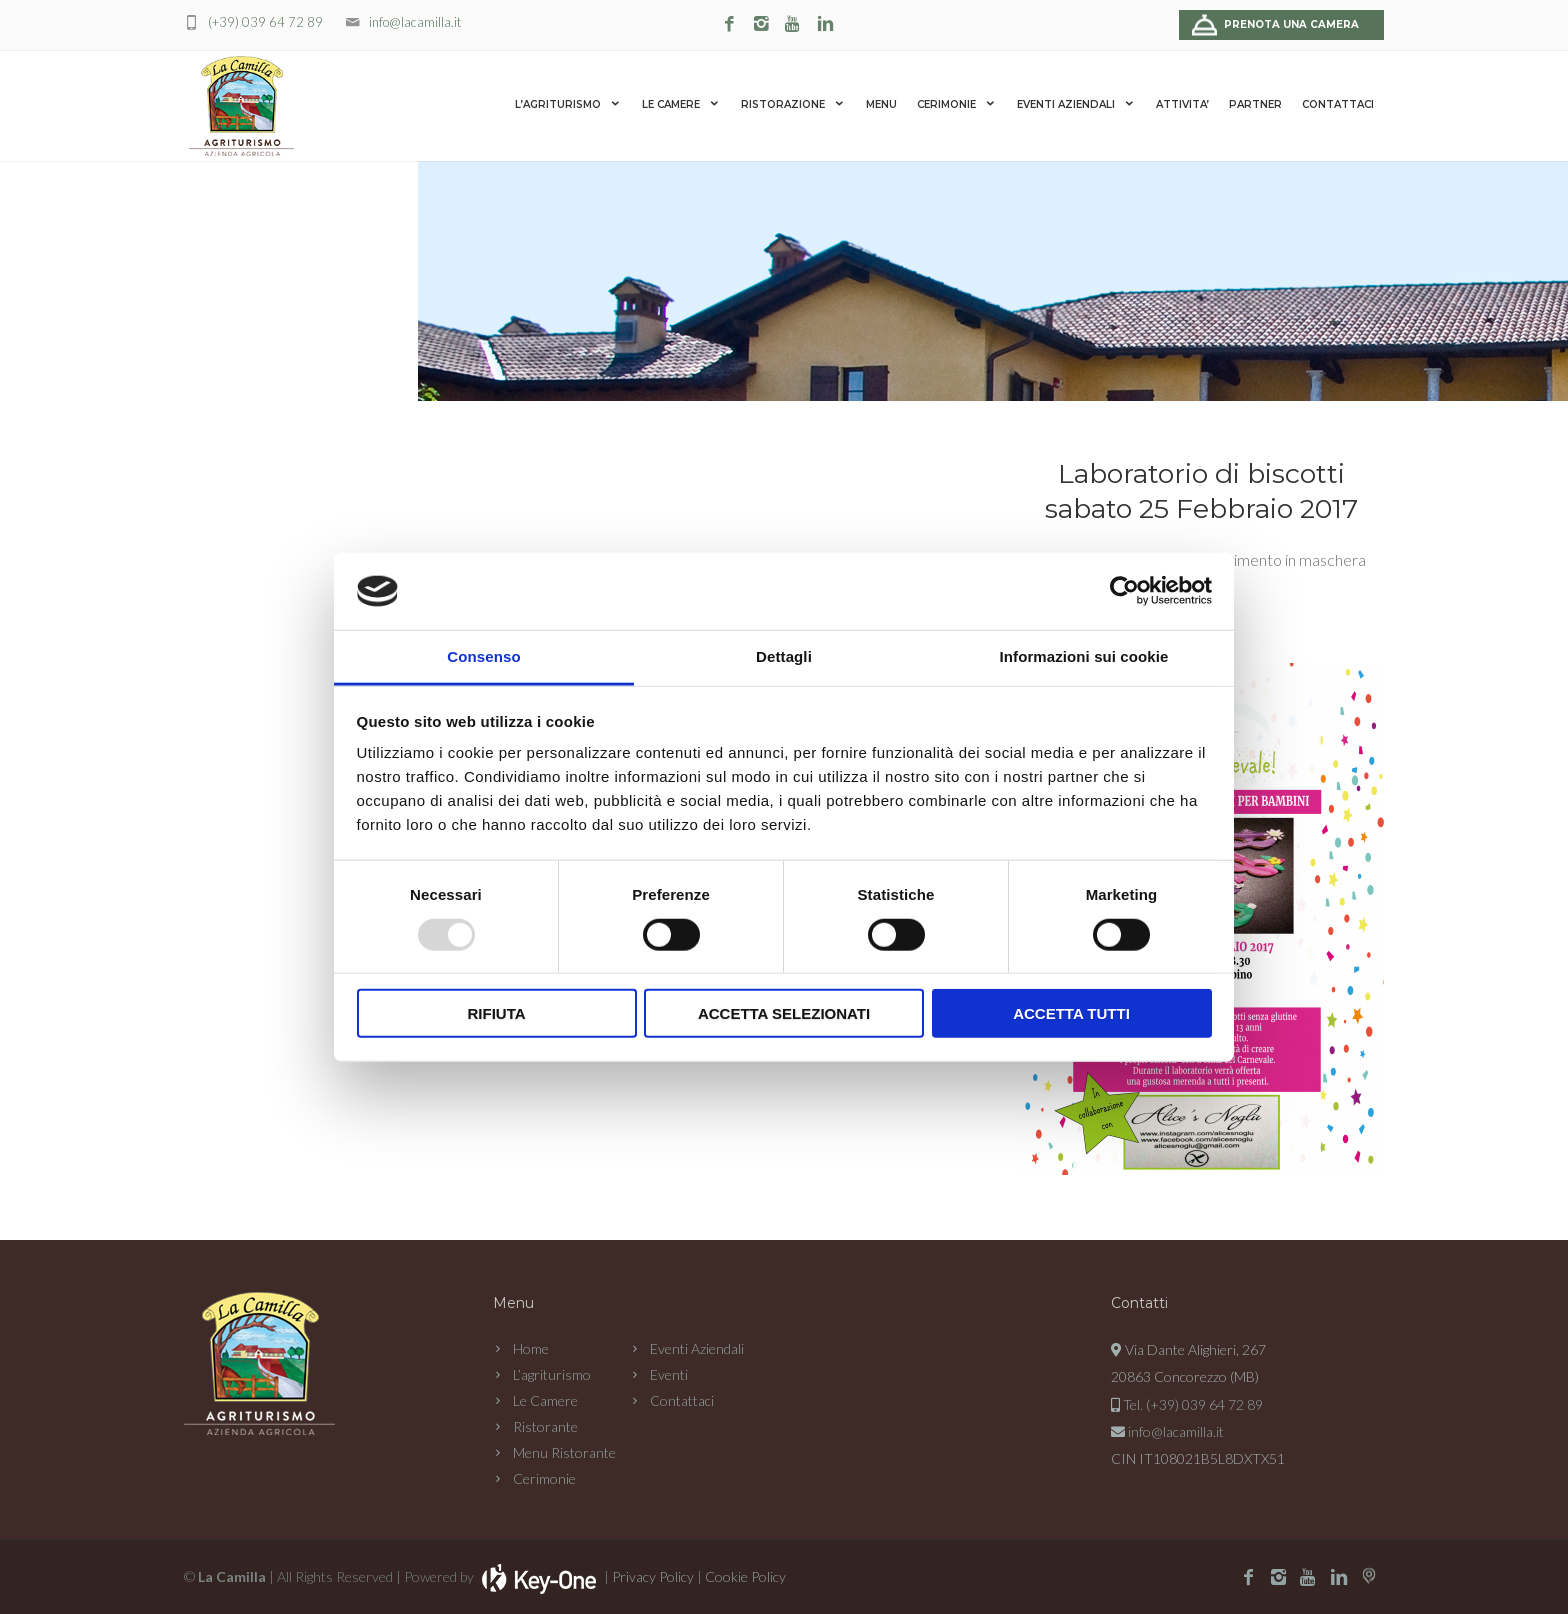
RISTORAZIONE (793, 104)
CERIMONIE (957, 104)
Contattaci (682, 1400)
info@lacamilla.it (415, 22)
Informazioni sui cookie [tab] (1084, 656)
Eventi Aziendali (697, 1348)
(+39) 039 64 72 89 (265, 22)
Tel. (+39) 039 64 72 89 (1193, 1404)
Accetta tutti (1071, 1013)
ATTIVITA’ (1182, 104)
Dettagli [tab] (784, 656)
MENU (881, 104)
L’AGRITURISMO (568, 104)
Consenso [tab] (483, 656)
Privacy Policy (653, 1576)
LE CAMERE (681, 104)
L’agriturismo (552, 1374)
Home (531, 1348)
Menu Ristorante (564, 1452)
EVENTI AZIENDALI (1076, 104)
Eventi (669, 1374)
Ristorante (545, 1426)
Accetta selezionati (784, 1013)
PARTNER (1255, 104)
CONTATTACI (1338, 104)
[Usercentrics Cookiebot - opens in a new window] (1124, 591)
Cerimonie (544, 1478)
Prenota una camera (1291, 24)
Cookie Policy (745, 1576)
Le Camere (545, 1400)
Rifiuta (496, 1013)
